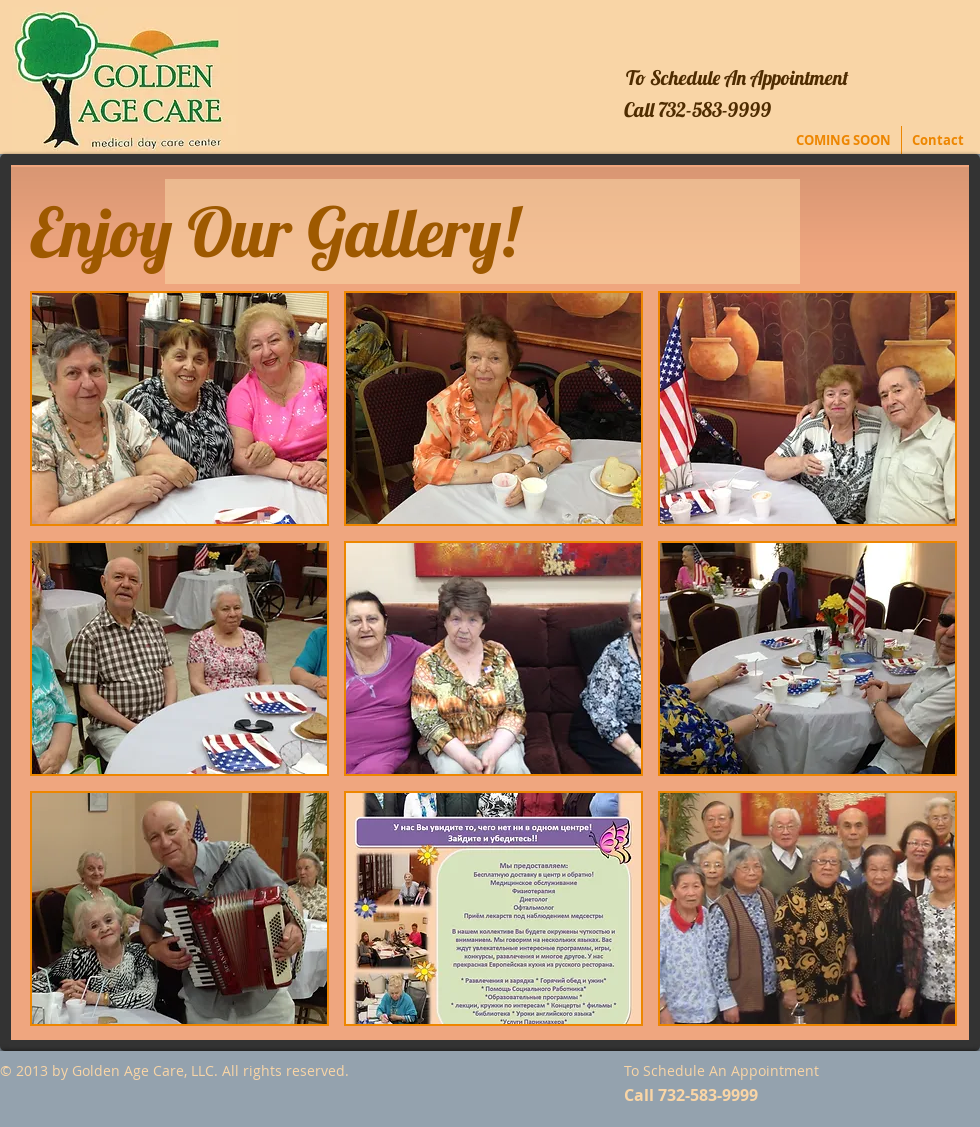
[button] (179, 408)
